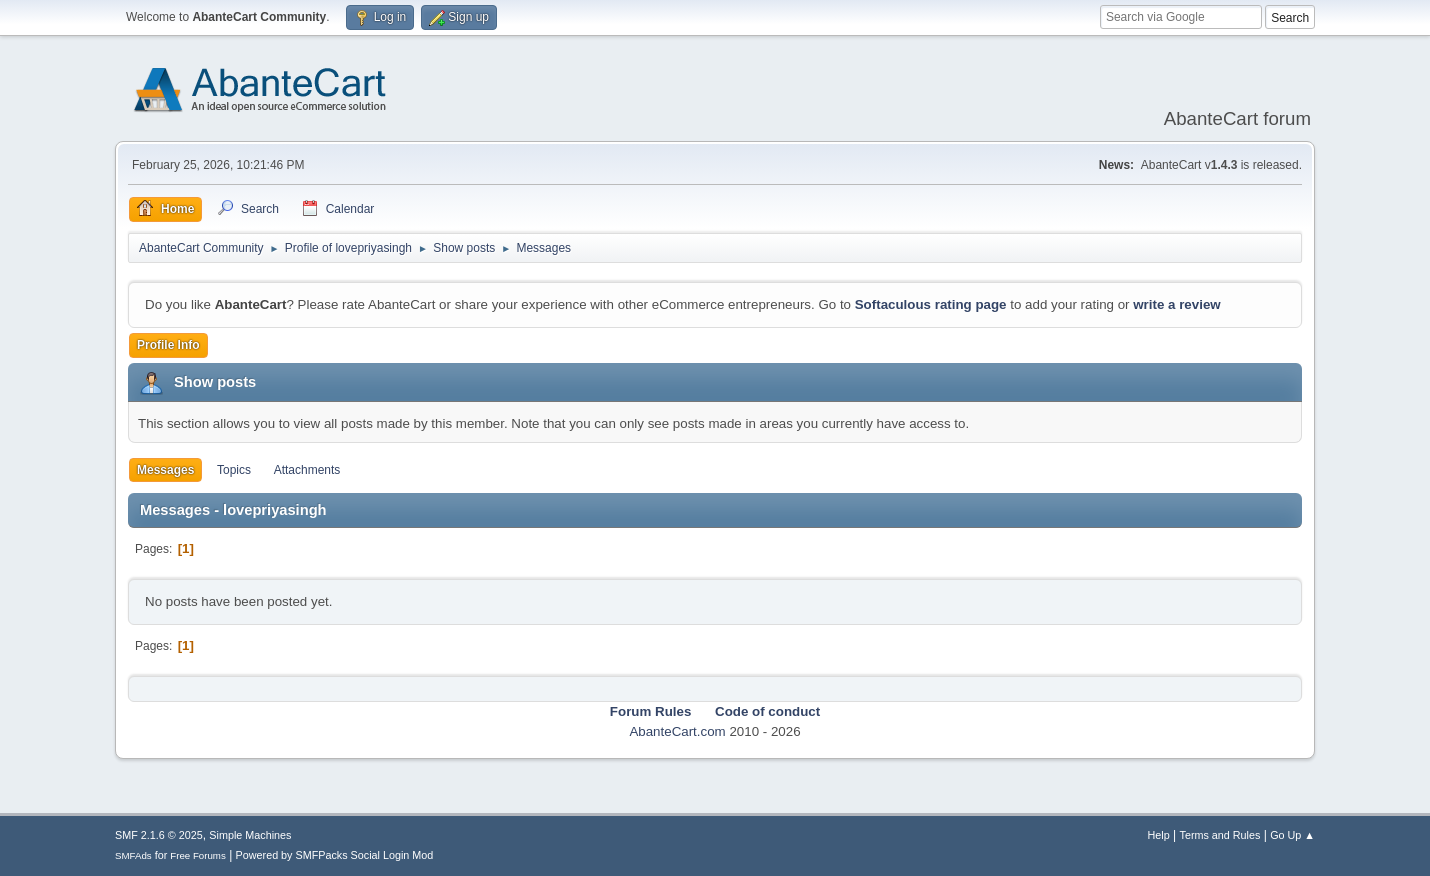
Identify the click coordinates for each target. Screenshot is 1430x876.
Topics (234, 470)
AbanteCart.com (677, 731)
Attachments (307, 470)
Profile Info (168, 345)
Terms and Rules (1220, 835)
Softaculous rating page (931, 304)
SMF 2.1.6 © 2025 (159, 835)
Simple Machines (250, 835)
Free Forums (198, 855)
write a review (1176, 304)
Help (1159, 835)
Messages (165, 470)
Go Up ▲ (1292, 835)
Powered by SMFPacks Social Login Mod (335, 855)
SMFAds (133, 855)
